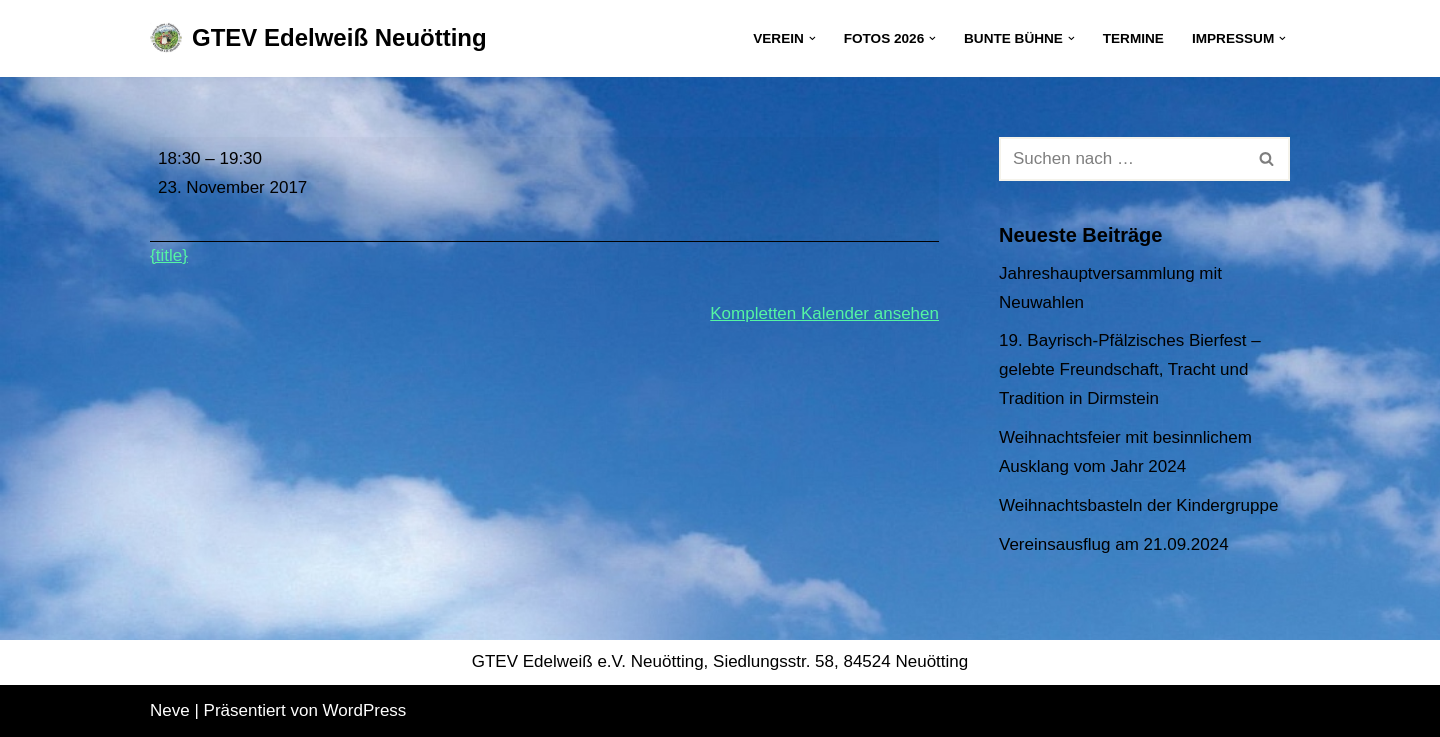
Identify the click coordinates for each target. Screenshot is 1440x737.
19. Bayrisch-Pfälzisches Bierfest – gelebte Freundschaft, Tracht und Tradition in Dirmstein (1130, 369)
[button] (812, 38)
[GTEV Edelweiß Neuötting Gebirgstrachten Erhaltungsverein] (318, 38)
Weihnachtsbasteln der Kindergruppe (1138, 505)
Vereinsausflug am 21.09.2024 (1114, 544)
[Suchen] (1122, 159)
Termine (1133, 38)
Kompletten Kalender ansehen (824, 313)
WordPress (365, 710)
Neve (170, 710)
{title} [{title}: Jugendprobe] (169, 255)
